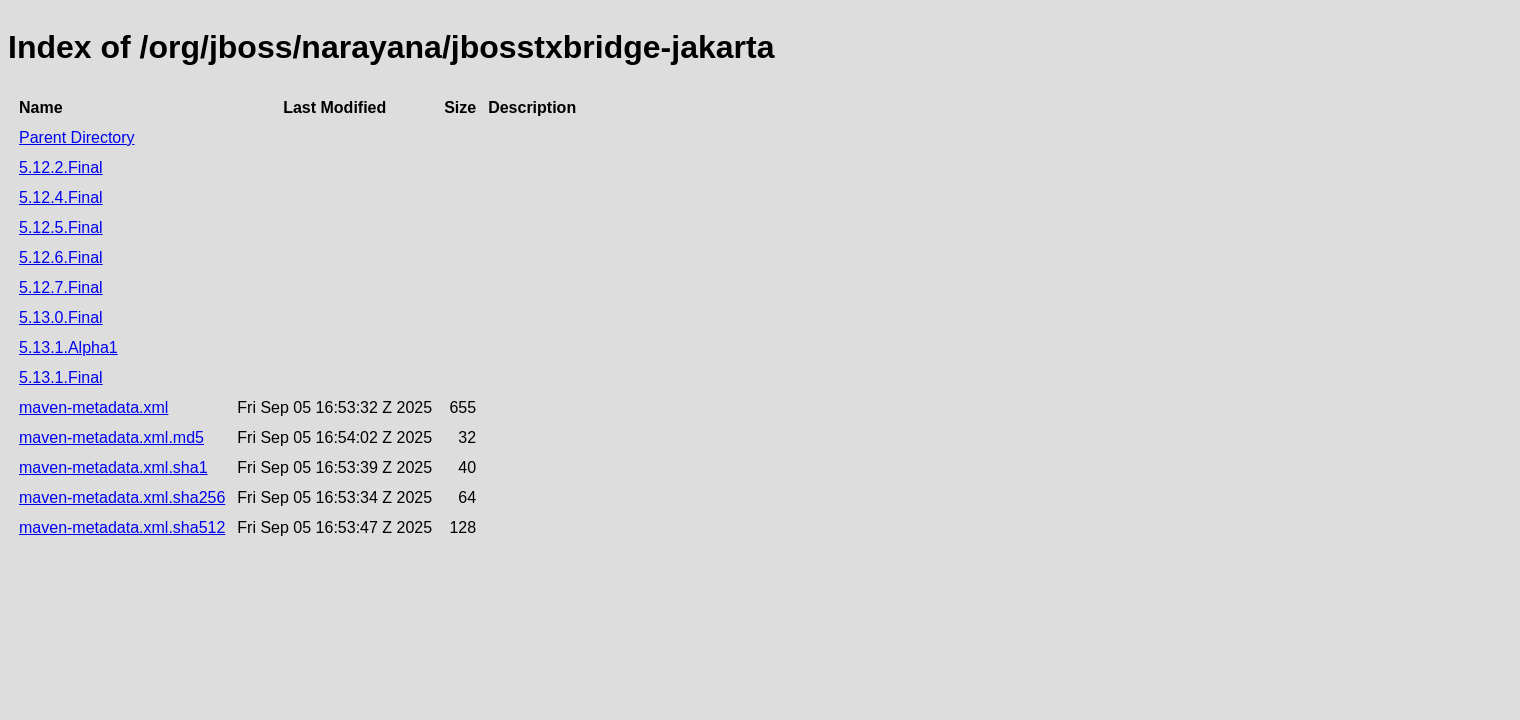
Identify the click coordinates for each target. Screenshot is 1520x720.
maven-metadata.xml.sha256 (122, 497)
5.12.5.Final (61, 227)
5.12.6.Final (61, 257)
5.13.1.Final (61, 377)
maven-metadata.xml (93, 407)
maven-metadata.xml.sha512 (122, 527)
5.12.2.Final (61, 167)
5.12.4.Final (61, 197)
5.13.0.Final (61, 317)
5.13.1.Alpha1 (68, 347)
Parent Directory (77, 137)
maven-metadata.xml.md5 (111, 437)
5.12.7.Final (61, 287)
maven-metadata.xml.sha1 (113, 467)
